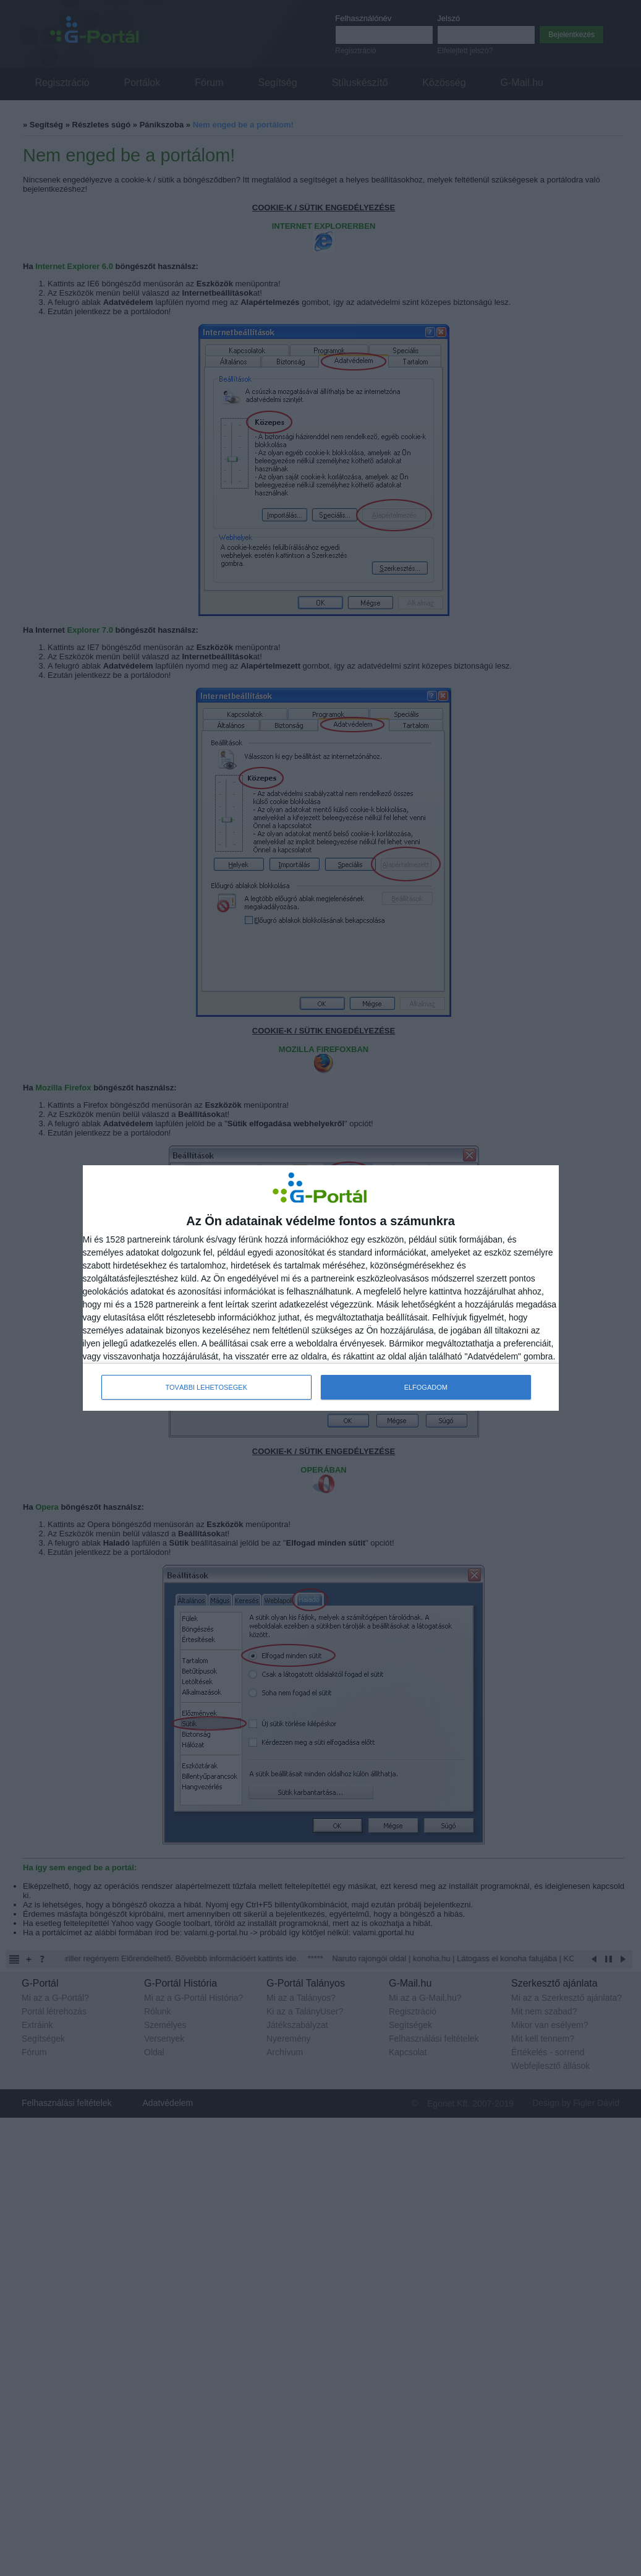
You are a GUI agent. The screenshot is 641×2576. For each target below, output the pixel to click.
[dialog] (321, 1288)
